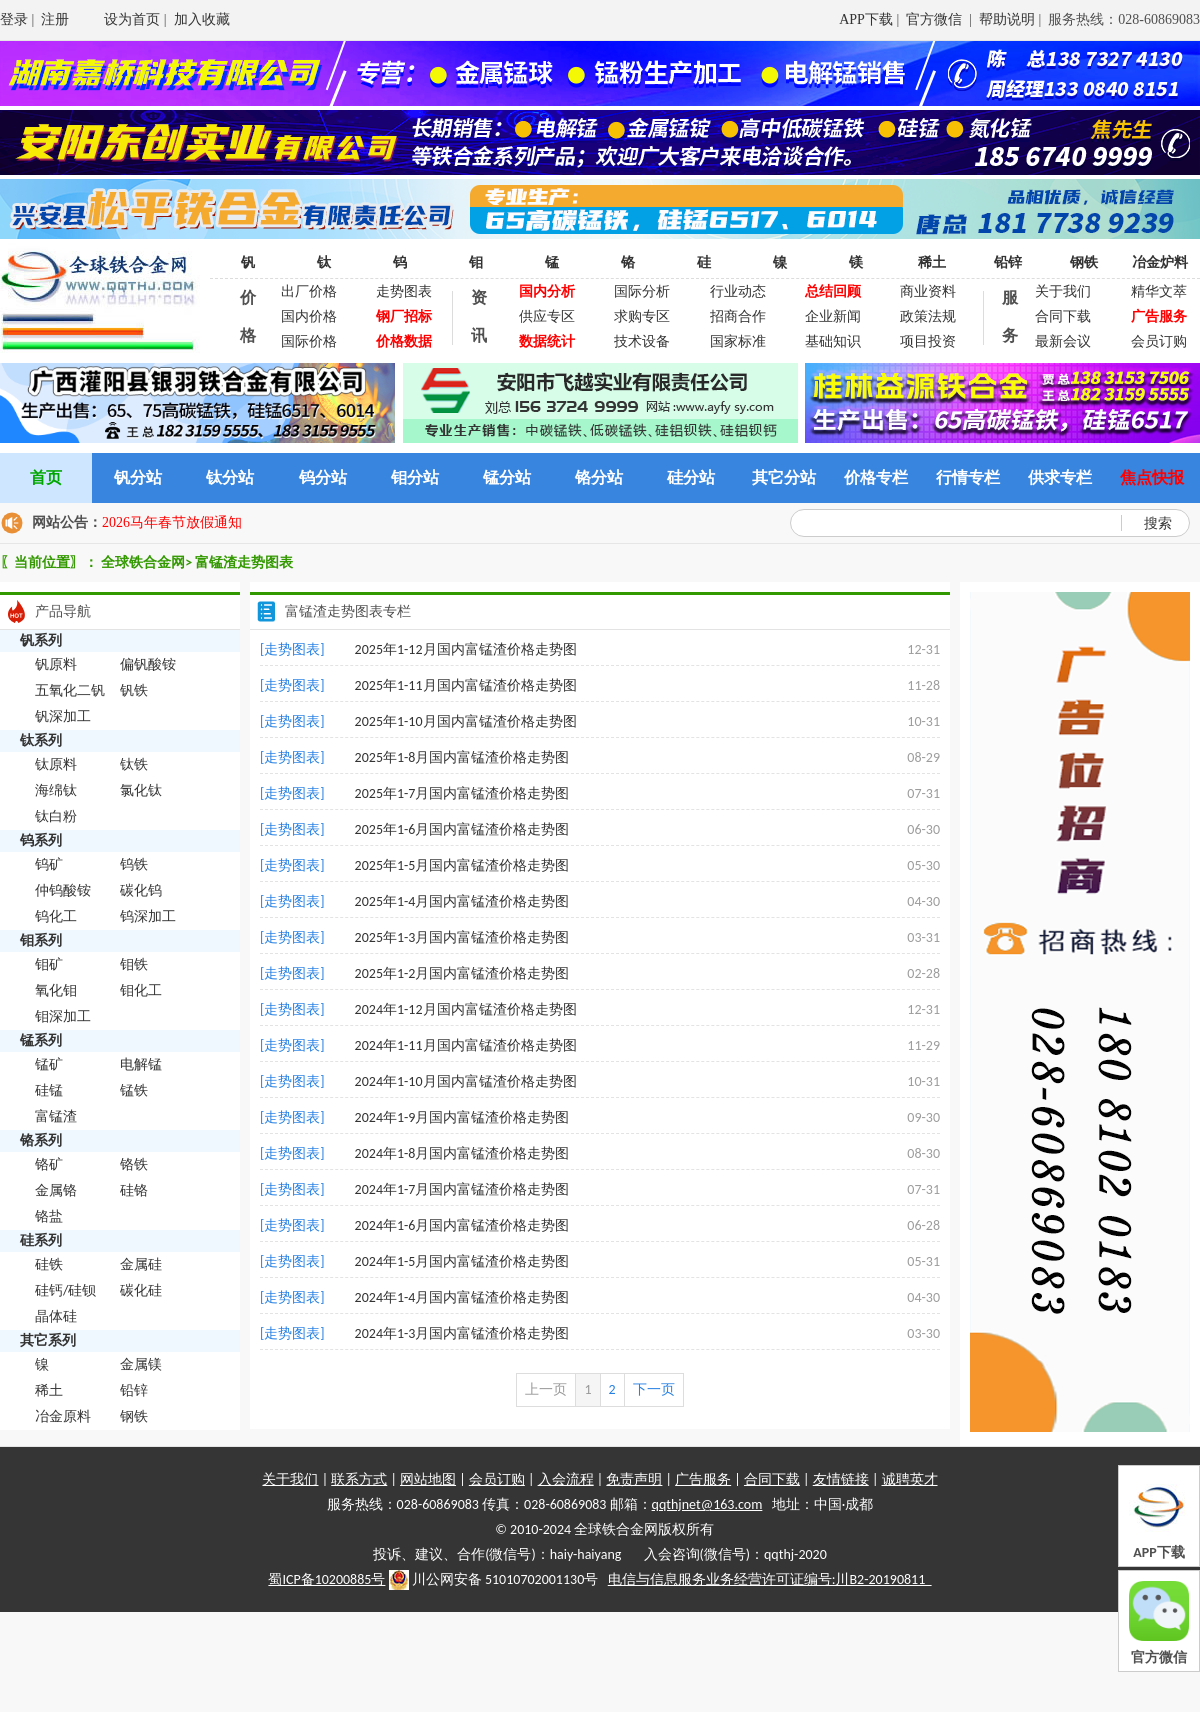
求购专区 (642, 316)
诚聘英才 (910, 1479)
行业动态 (738, 291)
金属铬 (56, 1190)
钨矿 (49, 864)
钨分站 (323, 477)
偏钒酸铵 (148, 664)
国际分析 (642, 291)
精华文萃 (1159, 291)
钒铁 (134, 690)
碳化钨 (141, 890)
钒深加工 (63, 716)
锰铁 (134, 1090)
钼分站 (415, 477)
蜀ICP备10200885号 (326, 1579)
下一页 (654, 1389)
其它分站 (784, 477)
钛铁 (134, 764)
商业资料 (928, 291)
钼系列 (41, 940)
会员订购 (1159, 341)
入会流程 (566, 1479)
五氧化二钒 (70, 690)
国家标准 (738, 341)
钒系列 (41, 640)
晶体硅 (56, 1316)
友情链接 (841, 1479)
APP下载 (866, 19)
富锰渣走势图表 (244, 562)
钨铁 (134, 864)
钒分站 (138, 477)
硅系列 (41, 1240)
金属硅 (141, 1264)
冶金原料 (63, 1416)
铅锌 (1008, 262)
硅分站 (691, 477)
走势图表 (404, 291)
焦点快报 (1152, 477)
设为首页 (132, 19)
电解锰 (141, 1064)
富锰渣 (56, 1116)
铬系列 (41, 1140)
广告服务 (703, 1479)
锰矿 (49, 1064)
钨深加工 (148, 916)
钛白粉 (56, 816)
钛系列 (41, 740)
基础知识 (833, 341)
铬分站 (599, 477)
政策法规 (928, 316)
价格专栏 (876, 477)
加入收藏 (202, 19)
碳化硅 (141, 1290)
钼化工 (141, 990)
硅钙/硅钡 (65, 1290)
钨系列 (41, 840)
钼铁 (134, 964)
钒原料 (56, 664)
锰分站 (507, 477)
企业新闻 (833, 316)
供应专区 (547, 316)
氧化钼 (56, 990)
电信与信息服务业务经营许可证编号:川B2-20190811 (770, 1579)
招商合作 (738, 316)
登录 (14, 19)
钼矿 (49, 964)
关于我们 (1063, 291)
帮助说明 (1007, 19)
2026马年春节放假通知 (172, 522)
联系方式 (359, 1479)
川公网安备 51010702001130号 (494, 1580)
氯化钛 (141, 790)
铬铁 (134, 1164)
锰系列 (41, 1040)
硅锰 (49, 1090)
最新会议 (1063, 341)
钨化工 (56, 916)
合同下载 (1063, 316)
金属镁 (141, 1364)
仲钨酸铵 (63, 890)
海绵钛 (56, 790)
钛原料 (56, 764)
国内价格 (309, 316)
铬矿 (49, 1164)
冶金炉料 (1160, 262)
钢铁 (1084, 262)
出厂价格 (309, 291)
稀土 (932, 262)
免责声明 (634, 1479)
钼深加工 (63, 1016)
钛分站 (230, 477)
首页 (46, 477)
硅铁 (49, 1264)
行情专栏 (968, 477)
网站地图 (428, 1479)
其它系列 (48, 1340)
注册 (55, 19)
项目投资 (928, 341)
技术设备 (642, 341)
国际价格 (309, 341)
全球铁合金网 (143, 562)
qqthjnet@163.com (707, 1504)
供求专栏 (1060, 477)
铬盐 (49, 1216)
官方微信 (936, 19)
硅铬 (134, 1190)
